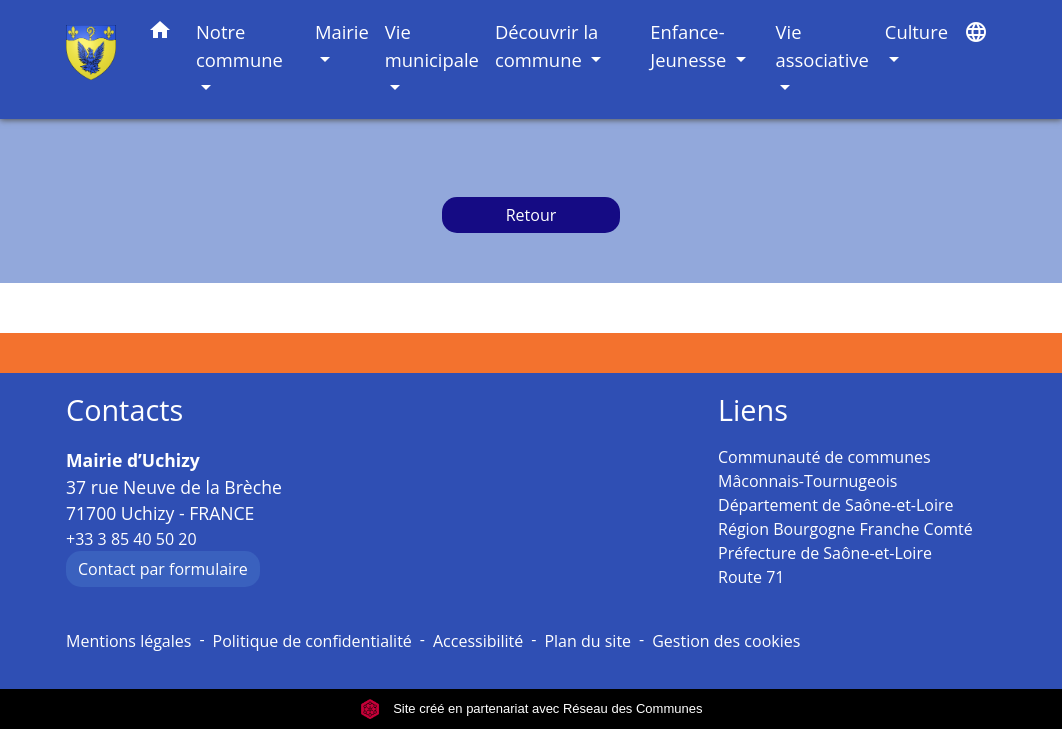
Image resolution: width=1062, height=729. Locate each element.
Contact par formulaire (163, 569)
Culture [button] (916, 31)
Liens (753, 410)
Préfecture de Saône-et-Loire (825, 553)
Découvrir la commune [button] (546, 45)
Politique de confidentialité (312, 641)
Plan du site (587, 641)
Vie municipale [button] (432, 45)
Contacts (124, 410)
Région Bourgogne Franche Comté (845, 529)
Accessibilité (478, 641)
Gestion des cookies (726, 641)
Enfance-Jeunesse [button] (690, 45)
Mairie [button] (342, 31)
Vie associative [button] (822, 45)
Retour (531, 215)
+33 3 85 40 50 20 (131, 539)
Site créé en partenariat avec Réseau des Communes (531, 708)
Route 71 (751, 577)
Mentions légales (128, 641)
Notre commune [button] (239, 45)
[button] (160, 33)
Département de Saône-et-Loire (836, 505)
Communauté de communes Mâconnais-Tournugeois (824, 469)
